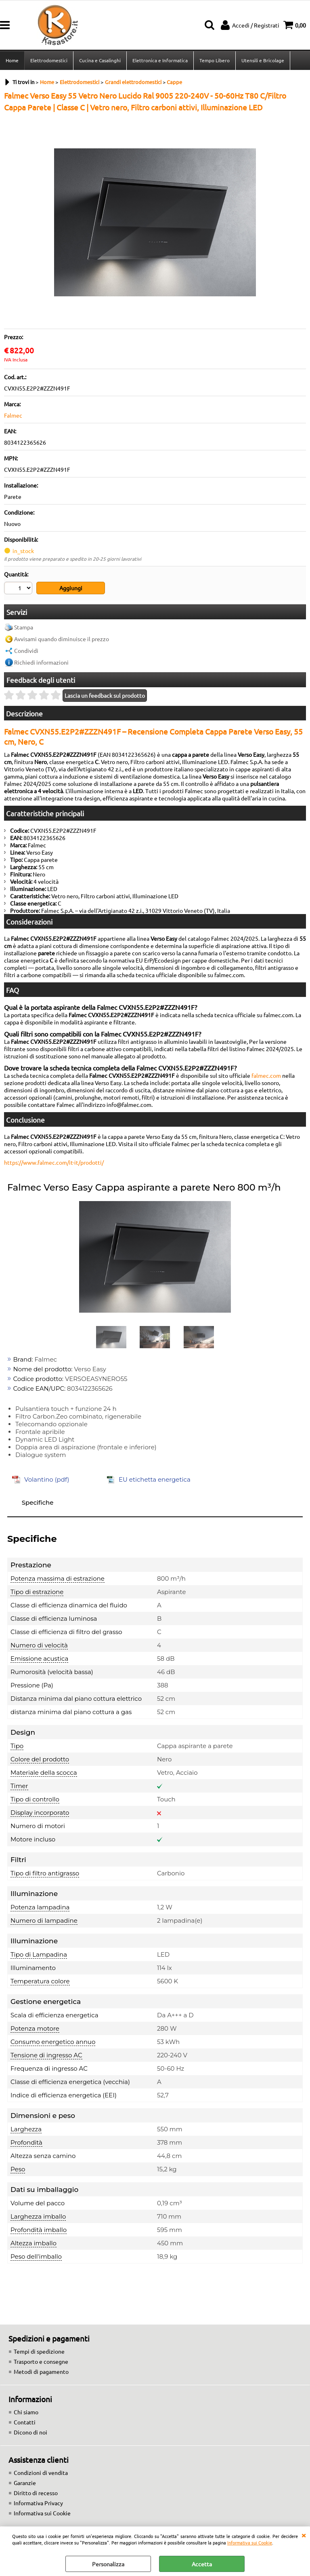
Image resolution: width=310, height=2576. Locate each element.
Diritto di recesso (36, 2492)
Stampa (23, 627)
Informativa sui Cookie (249, 2542)
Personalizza (108, 2564)
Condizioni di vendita (41, 2472)
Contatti (25, 2422)
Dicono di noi (30, 2432)
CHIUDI (303, 2535)
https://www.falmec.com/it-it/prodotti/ (54, 1162)
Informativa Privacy (38, 2502)
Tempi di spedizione (39, 2351)
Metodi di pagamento (41, 2371)
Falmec (13, 415)
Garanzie (25, 2482)
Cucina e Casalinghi (100, 60)
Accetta (202, 2564)
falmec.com (266, 1075)
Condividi (26, 650)
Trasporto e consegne (41, 2361)
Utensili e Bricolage (262, 60)
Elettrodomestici (48, 60)
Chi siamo (26, 2412)
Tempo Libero (214, 60)
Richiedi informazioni (41, 662)
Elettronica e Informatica (160, 60)
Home (12, 60)
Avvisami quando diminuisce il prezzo (61, 638)
